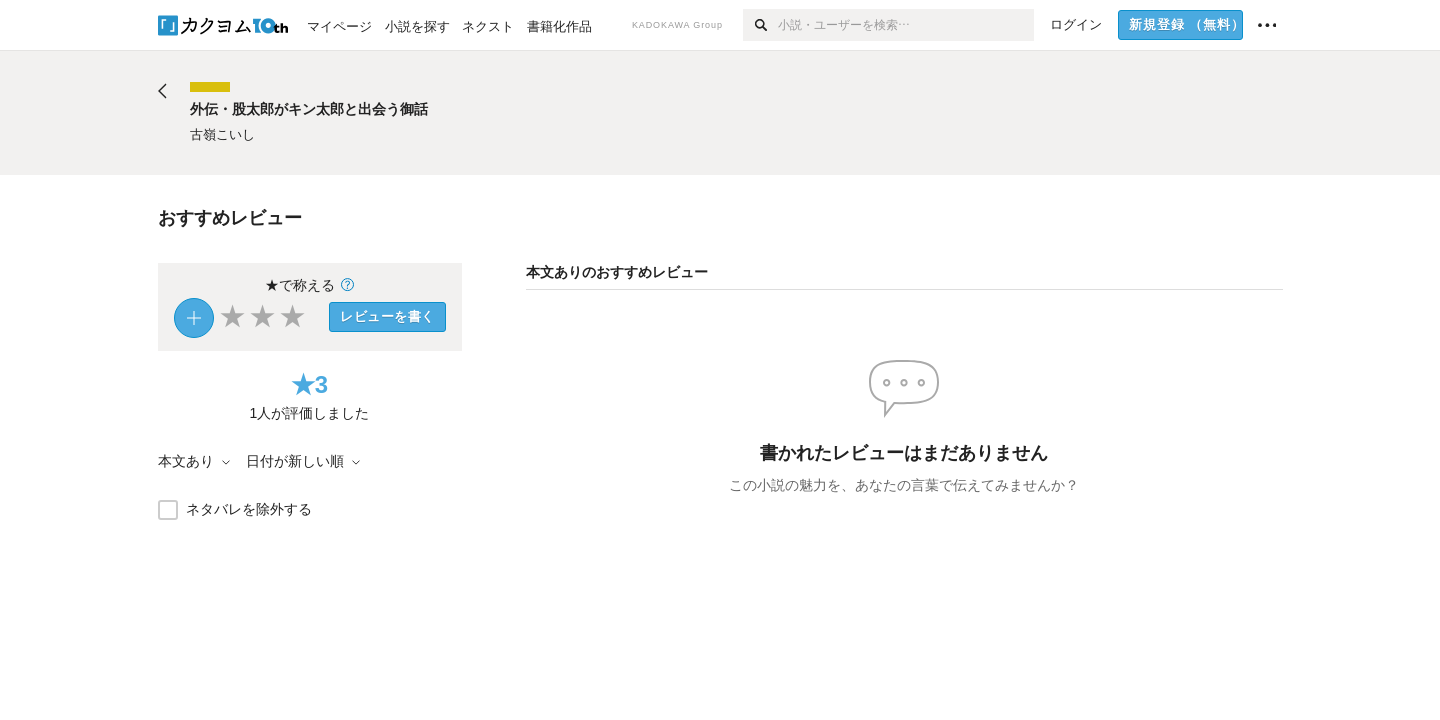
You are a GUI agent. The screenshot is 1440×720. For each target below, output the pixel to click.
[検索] (760, 25)
